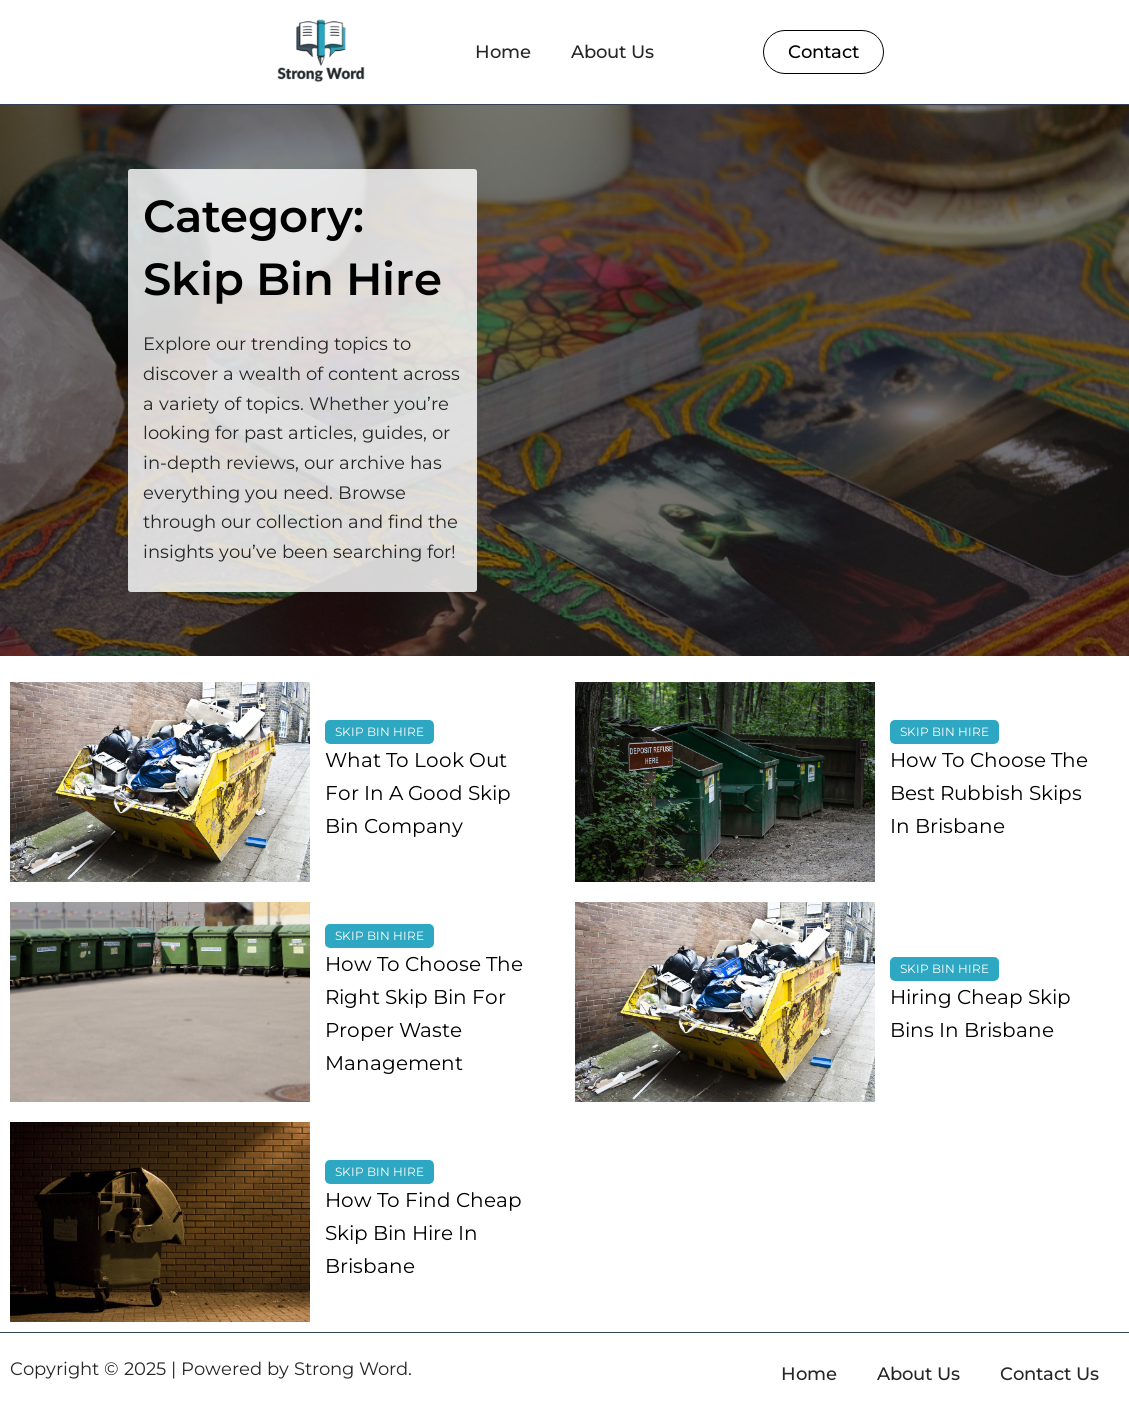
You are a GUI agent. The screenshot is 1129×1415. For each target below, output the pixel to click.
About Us (612, 52)
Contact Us (1049, 1374)
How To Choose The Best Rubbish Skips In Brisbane (989, 793)
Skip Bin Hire (379, 731)
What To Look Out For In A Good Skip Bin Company (418, 793)
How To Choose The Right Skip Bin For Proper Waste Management (424, 1013)
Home (503, 52)
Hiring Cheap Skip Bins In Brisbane (980, 1013)
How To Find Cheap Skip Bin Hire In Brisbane (423, 1233)
